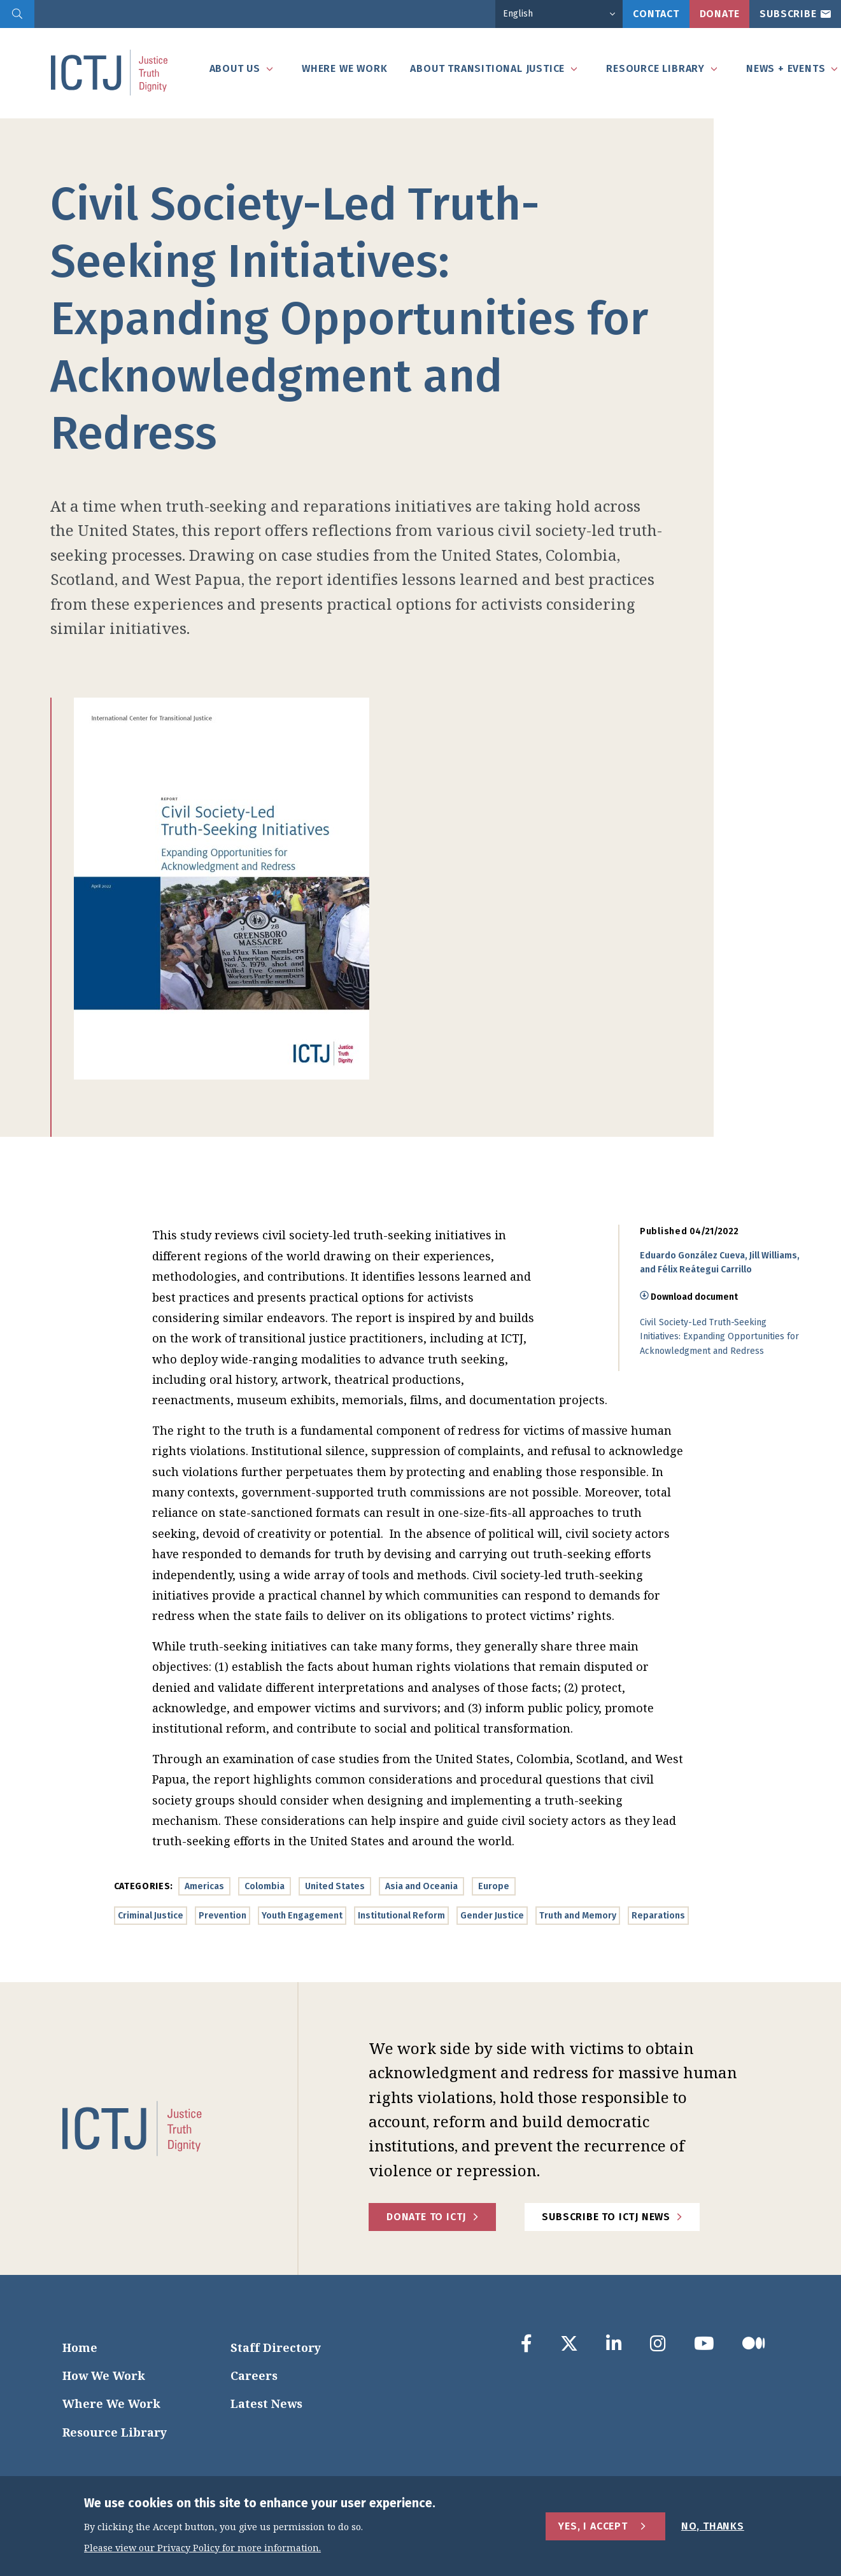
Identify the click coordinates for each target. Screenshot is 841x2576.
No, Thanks (712, 2526)
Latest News (266, 2403)
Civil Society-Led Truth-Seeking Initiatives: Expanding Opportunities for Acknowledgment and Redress (719, 1336)
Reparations (658, 1915)
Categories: (144, 1886)
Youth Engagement (302, 1915)
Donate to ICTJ (426, 2217)
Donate (720, 14)
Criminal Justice (150, 1915)
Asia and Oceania (421, 1886)
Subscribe (788, 14)
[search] (17, 14)
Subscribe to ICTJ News (606, 2217)
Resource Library (114, 2432)
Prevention (222, 1915)
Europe (493, 1886)
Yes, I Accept (592, 2526)
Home (79, 2347)
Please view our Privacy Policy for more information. (202, 2548)
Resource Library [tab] (655, 68)
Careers (254, 2375)
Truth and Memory (577, 1915)
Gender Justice (492, 1915)
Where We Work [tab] (344, 68)
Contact (656, 14)
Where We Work (111, 2403)
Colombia (264, 1886)
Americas (204, 1886)
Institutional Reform (401, 1915)
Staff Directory (275, 2347)
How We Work (103, 2375)
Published (663, 1231)
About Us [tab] (234, 68)
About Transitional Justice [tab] (487, 68)
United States (335, 1886)
